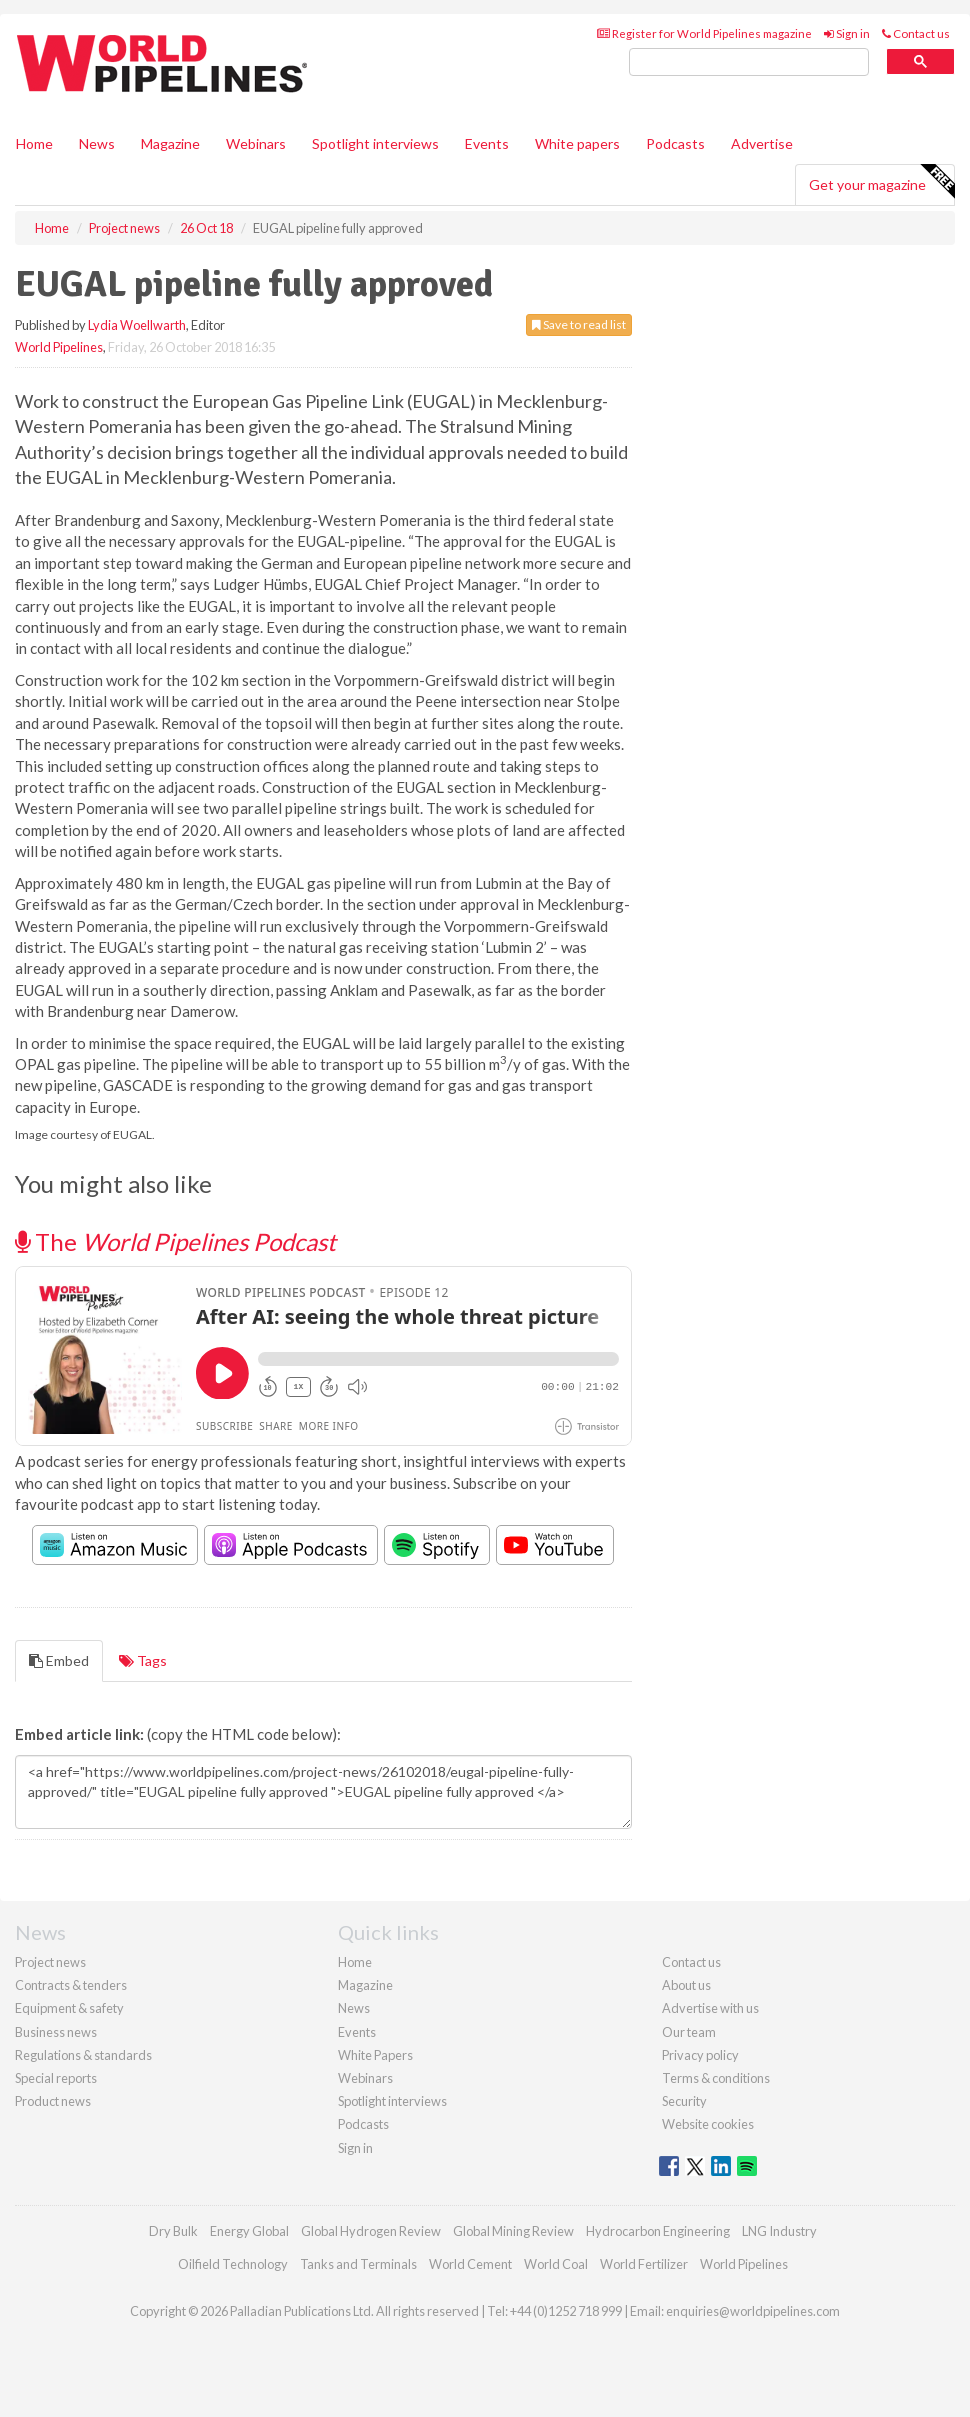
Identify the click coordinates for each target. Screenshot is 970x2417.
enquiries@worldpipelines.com (753, 2311)
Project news (50, 1962)
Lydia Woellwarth (137, 325)
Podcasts (675, 143)
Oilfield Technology (233, 2264)
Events (487, 143)
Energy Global (249, 2231)
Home (34, 143)
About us (686, 1985)
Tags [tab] (143, 1660)
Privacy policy (700, 2055)
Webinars (256, 143)
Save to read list (579, 324)
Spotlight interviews (375, 143)
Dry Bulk (173, 2231)
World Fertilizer (644, 2264)
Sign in (847, 33)
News (354, 2008)
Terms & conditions (716, 2078)
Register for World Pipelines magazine (704, 33)
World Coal (556, 2264)
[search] (749, 62)
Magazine (170, 143)
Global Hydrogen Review (371, 2231)
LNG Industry (779, 2231)
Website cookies (708, 2124)
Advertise (762, 143)
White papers (577, 143)
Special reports (56, 2078)
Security (684, 2101)
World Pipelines (59, 347)
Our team (689, 2032)
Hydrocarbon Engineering (658, 2231)
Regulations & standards (83, 2055)
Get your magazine (881, 182)
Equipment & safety (69, 2008)
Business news (56, 2032)
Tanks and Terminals (358, 2264)
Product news (53, 2101)
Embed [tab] (59, 1660)
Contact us (916, 33)
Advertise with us (710, 2008)
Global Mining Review (513, 2231)
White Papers (375, 2055)
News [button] (97, 143)
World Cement (470, 2264)
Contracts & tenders (71, 1985)
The (175, 1241)
